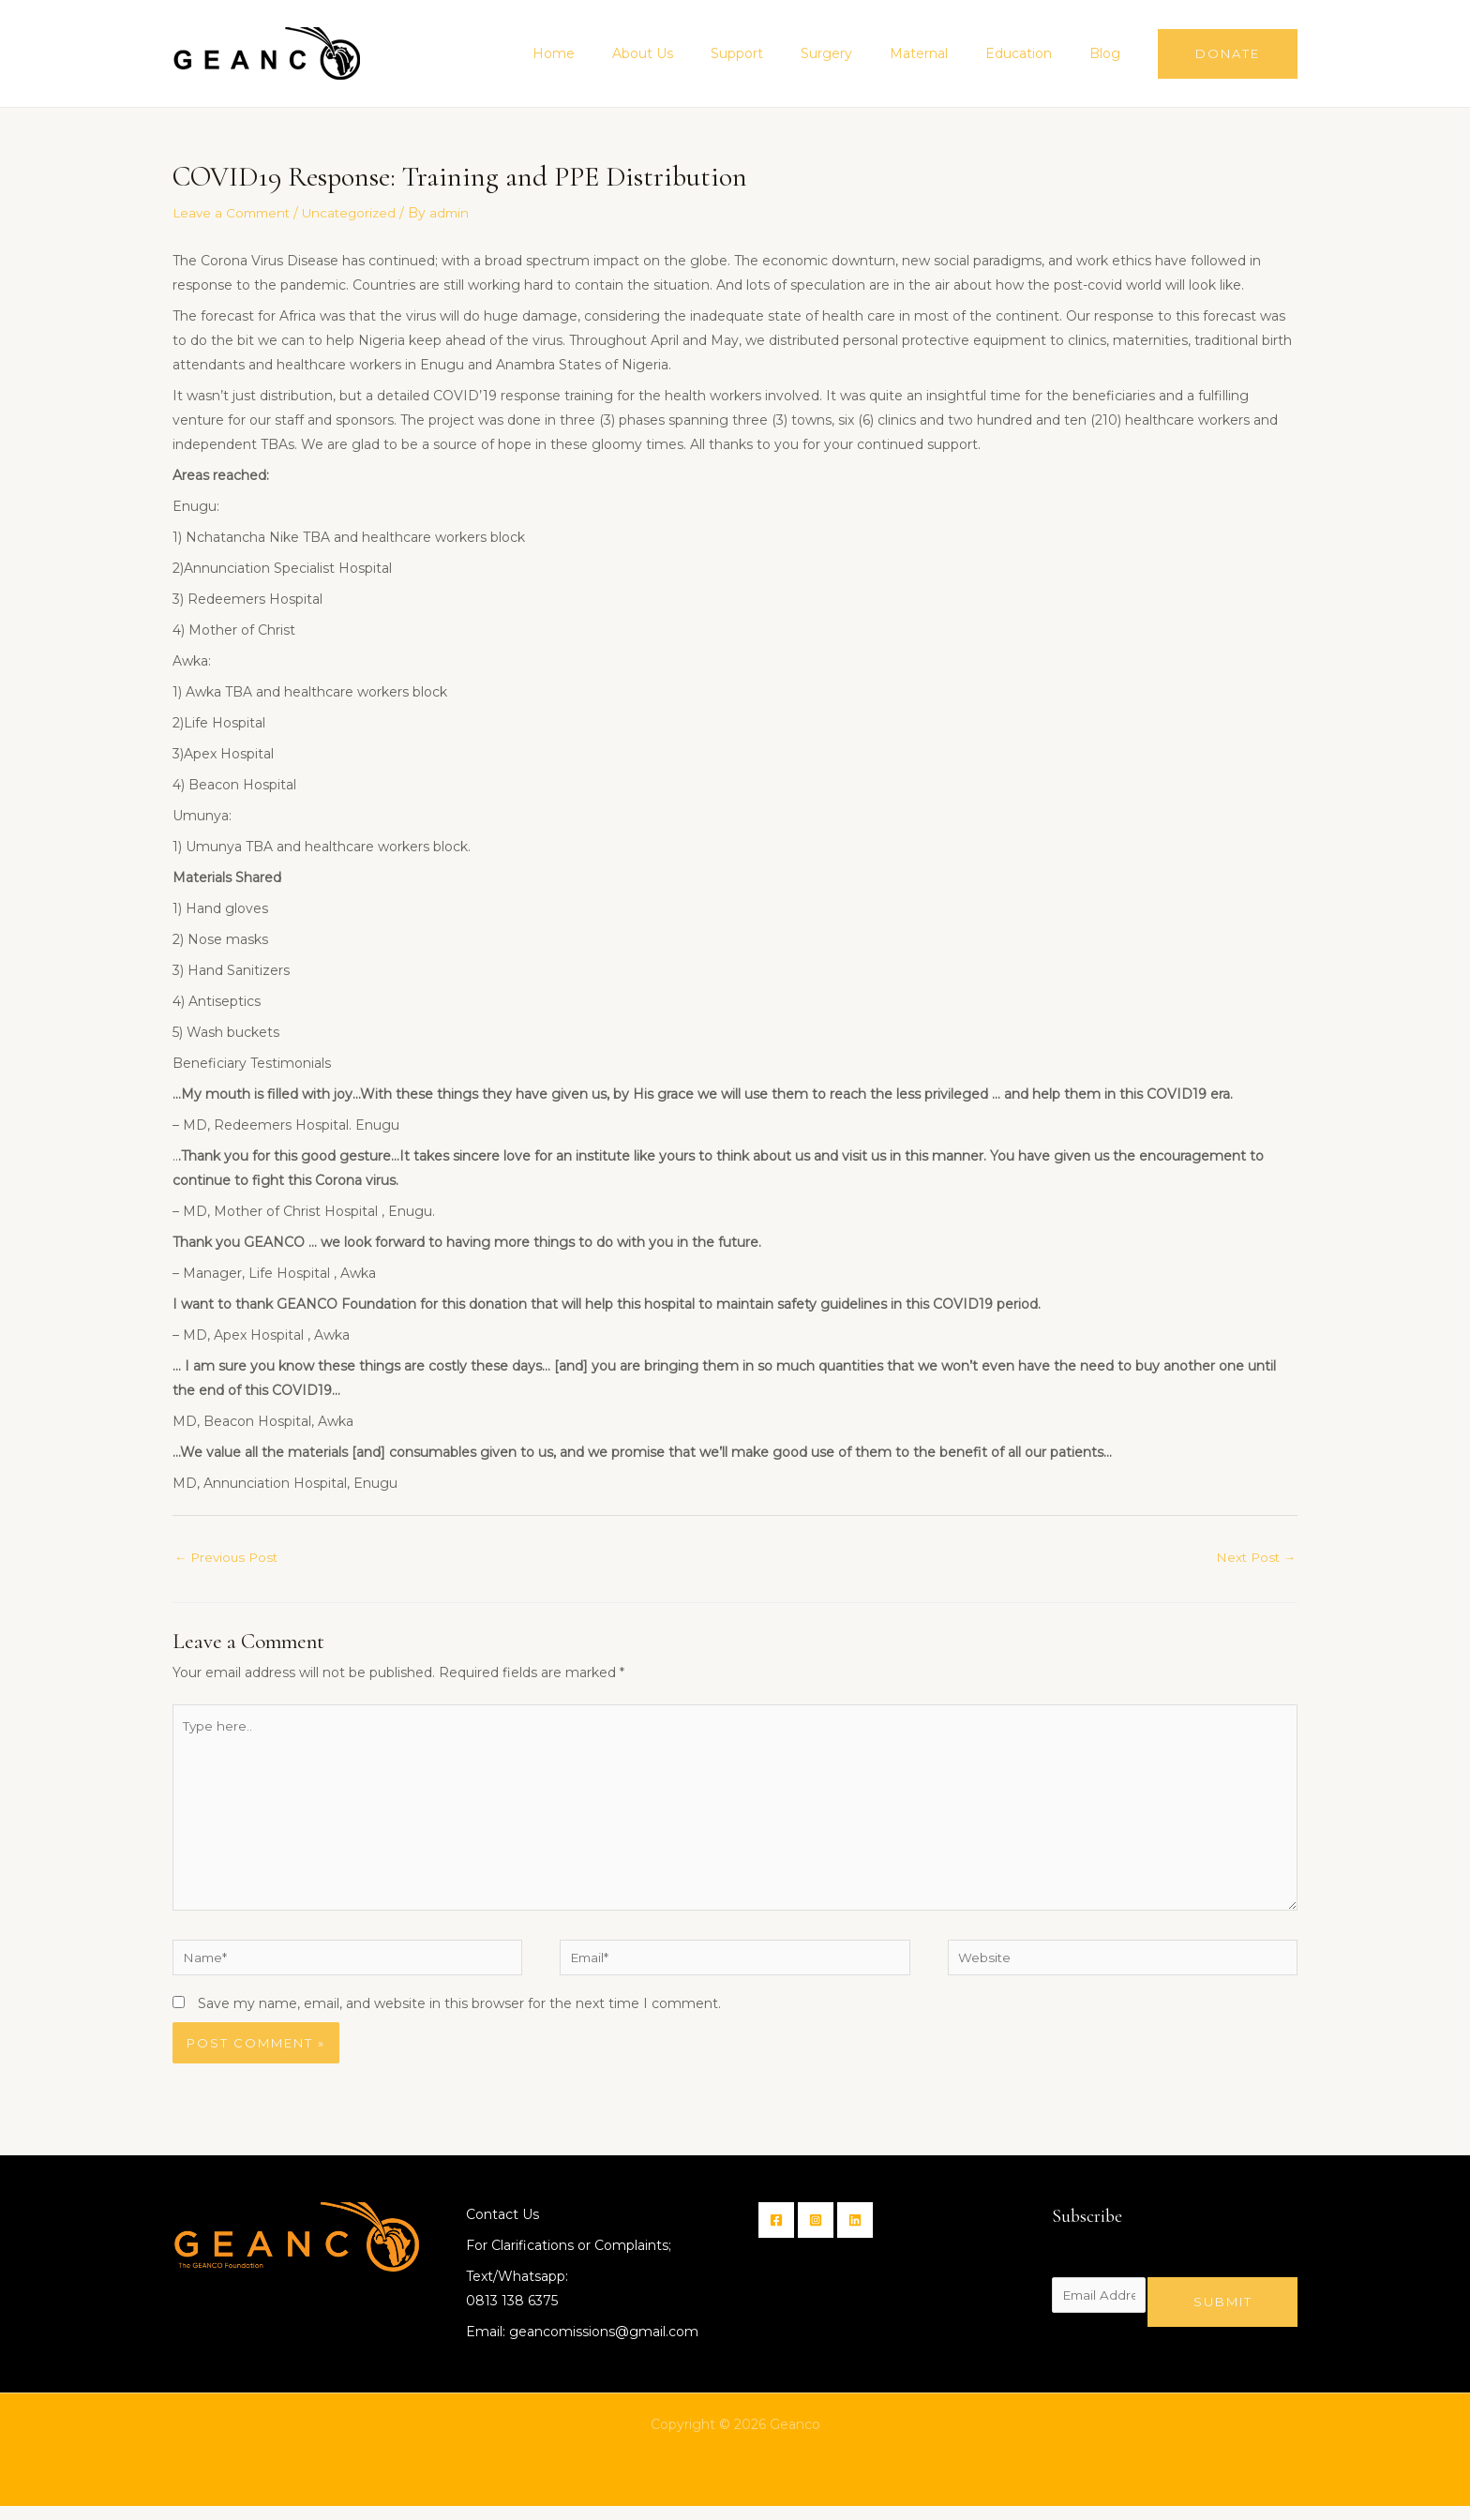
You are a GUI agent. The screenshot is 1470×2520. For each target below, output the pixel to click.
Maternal (947, 53)
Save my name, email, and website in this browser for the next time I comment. (459, 2017)
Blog (1110, 53)
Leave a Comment (234, 212)
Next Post (1254, 1557)
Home (627, 53)
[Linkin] (866, 2234)
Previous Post (228, 1557)
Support (787, 53)
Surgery (866, 53)
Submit (1222, 2314)
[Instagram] (821, 2234)
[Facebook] (776, 2234)
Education (1035, 53)
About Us (704, 53)
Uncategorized (357, 212)
